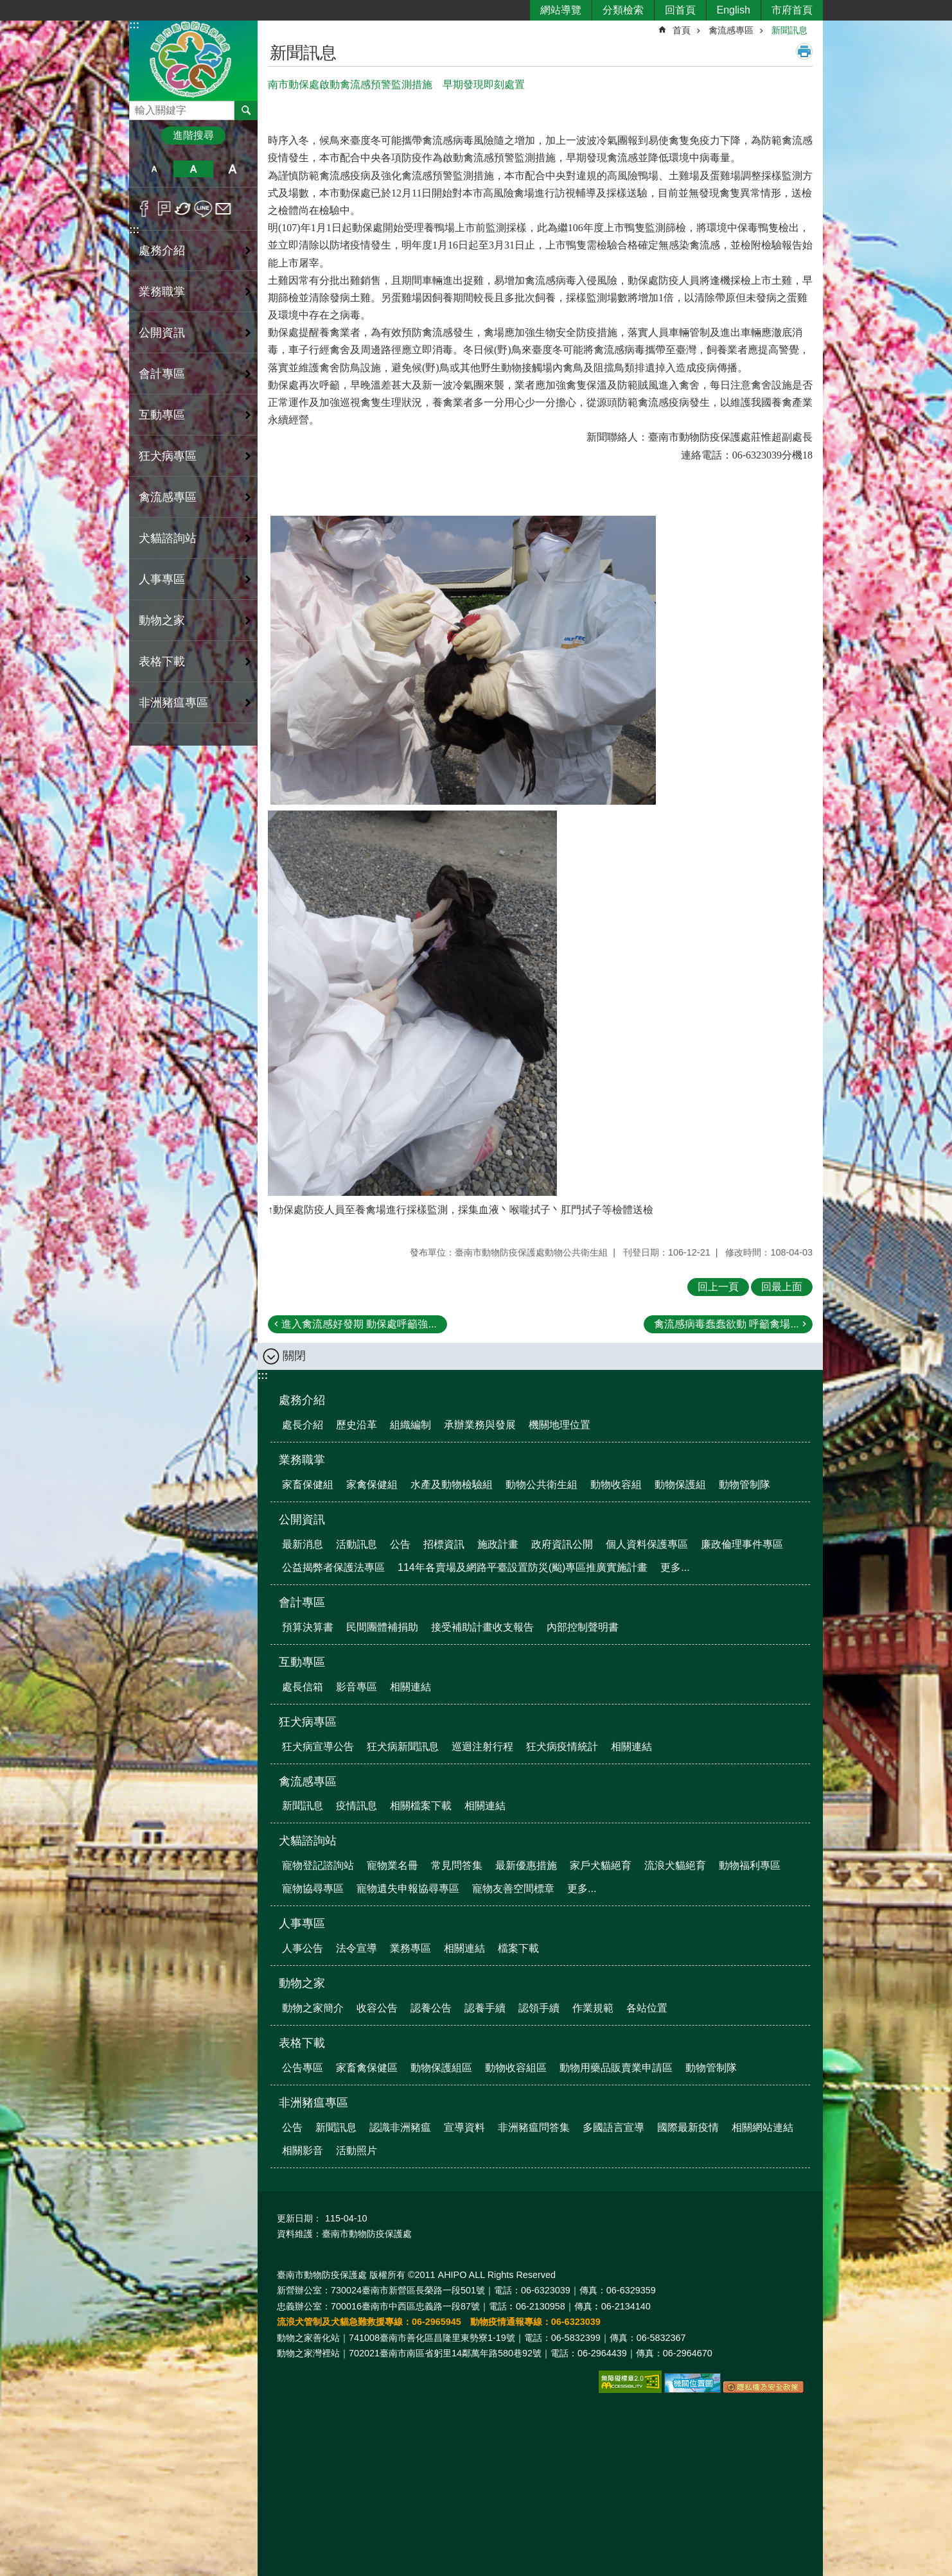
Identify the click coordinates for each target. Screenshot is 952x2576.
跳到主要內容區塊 (6, 6)
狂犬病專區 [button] (168, 456)
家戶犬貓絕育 (600, 1865)
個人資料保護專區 (647, 1544)
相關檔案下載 (421, 1805)
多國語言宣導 (613, 2127)
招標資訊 (443, 1544)
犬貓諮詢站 (308, 1840)
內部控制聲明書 (583, 1627)
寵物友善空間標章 (513, 1888)
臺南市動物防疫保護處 (193, 60)
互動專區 (302, 1662)
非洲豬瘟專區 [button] (173, 702)
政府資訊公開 (562, 1544)
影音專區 (356, 1686)
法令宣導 (356, 1948)
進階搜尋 (193, 135)
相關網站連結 (762, 2127)
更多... (674, 1567)
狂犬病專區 (308, 1721)
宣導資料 (464, 2127)
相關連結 (410, 1686)
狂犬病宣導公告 (318, 1746)
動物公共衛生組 (541, 1484)
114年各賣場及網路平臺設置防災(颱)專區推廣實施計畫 (523, 1567)
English (733, 9)
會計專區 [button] (162, 373)
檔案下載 (518, 1948)
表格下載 (302, 2043)
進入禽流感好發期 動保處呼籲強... (359, 1324)
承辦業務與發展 (480, 1424)
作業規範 (592, 2007)
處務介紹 (302, 1400)
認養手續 (485, 2007)
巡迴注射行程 (482, 1746)
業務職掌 (302, 1459)
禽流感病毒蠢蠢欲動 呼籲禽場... (726, 1324)
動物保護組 (680, 1484)
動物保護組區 (441, 2067)
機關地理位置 (559, 1424)
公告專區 (302, 2067)
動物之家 (302, 1983)
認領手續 (539, 2007)
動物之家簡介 (313, 2007)
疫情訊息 (356, 1805)
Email (223, 208)
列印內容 (804, 51)
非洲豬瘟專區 (313, 2102)
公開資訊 (302, 1519)
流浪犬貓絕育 (675, 1865)
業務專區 (410, 1948)
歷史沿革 (356, 1424)
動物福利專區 (749, 1865)
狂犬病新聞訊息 (403, 1746)
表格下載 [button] (162, 661)
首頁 (682, 30)
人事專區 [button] (162, 579)
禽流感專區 (731, 30)
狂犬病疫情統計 (562, 1746)
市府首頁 (792, 9)
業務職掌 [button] (162, 291)
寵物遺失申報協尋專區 (408, 1888)
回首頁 (680, 9)
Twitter (183, 208)
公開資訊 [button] (162, 332)
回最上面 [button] (781, 1286)
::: (134, 24)
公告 (400, 1544)
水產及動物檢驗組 (451, 1484)
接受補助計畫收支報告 (482, 1627)
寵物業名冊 (392, 1865)
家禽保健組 (372, 1484)
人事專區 (302, 1923)
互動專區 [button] (162, 414)
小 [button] (153, 169)
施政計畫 (497, 1544)
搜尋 (139, 106)
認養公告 (431, 2007)
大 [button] (232, 169)
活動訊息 (356, 1544)
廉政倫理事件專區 (742, 1544)
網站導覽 (560, 9)
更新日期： (299, 2218)
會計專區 (302, 1602)
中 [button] (193, 169)
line (203, 208)
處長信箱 (302, 1686)
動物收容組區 (516, 2067)
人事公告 (302, 1948)
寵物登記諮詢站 (318, 1865)
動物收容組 (616, 1484)
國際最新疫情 (688, 2127)
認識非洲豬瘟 (400, 2127)
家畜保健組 (307, 1484)
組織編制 (410, 1424)
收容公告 (377, 2007)
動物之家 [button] (162, 620)
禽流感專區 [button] (168, 497)
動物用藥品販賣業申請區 (616, 2067)
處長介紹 (302, 1424)
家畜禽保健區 (367, 2067)
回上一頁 (718, 1286)
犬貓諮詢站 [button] (168, 538)
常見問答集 (456, 1865)
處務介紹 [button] (162, 250)
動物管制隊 (744, 1484)
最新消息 (302, 1544)
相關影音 (302, 2150)
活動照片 (356, 2150)
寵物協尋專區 (313, 1888)
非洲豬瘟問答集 (534, 2127)
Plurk (164, 208)
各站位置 (646, 2007)
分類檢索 (623, 9)
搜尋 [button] (246, 110)
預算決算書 (307, 1627)
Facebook (144, 208)
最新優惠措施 (526, 1865)
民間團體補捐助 (382, 1627)
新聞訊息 (789, 30)
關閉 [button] (294, 1355)
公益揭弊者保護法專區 (333, 1567)
